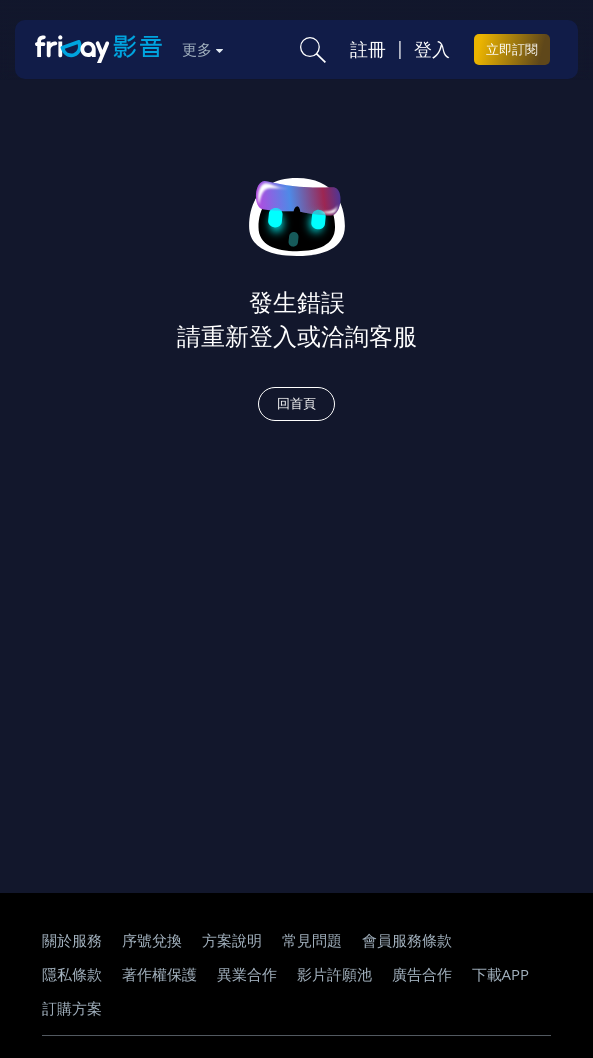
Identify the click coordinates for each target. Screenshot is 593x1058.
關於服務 (72, 940)
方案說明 (232, 940)
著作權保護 (159, 974)
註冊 (368, 49)
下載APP (501, 974)
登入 (432, 49)
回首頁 (296, 403)
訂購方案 (72, 1008)
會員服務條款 (407, 940)
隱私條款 (72, 974)
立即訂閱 (512, 49)
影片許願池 (334, 974)
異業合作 (247, 974)
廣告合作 (422, 974)
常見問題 (312, 940)
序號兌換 (152, 940)
